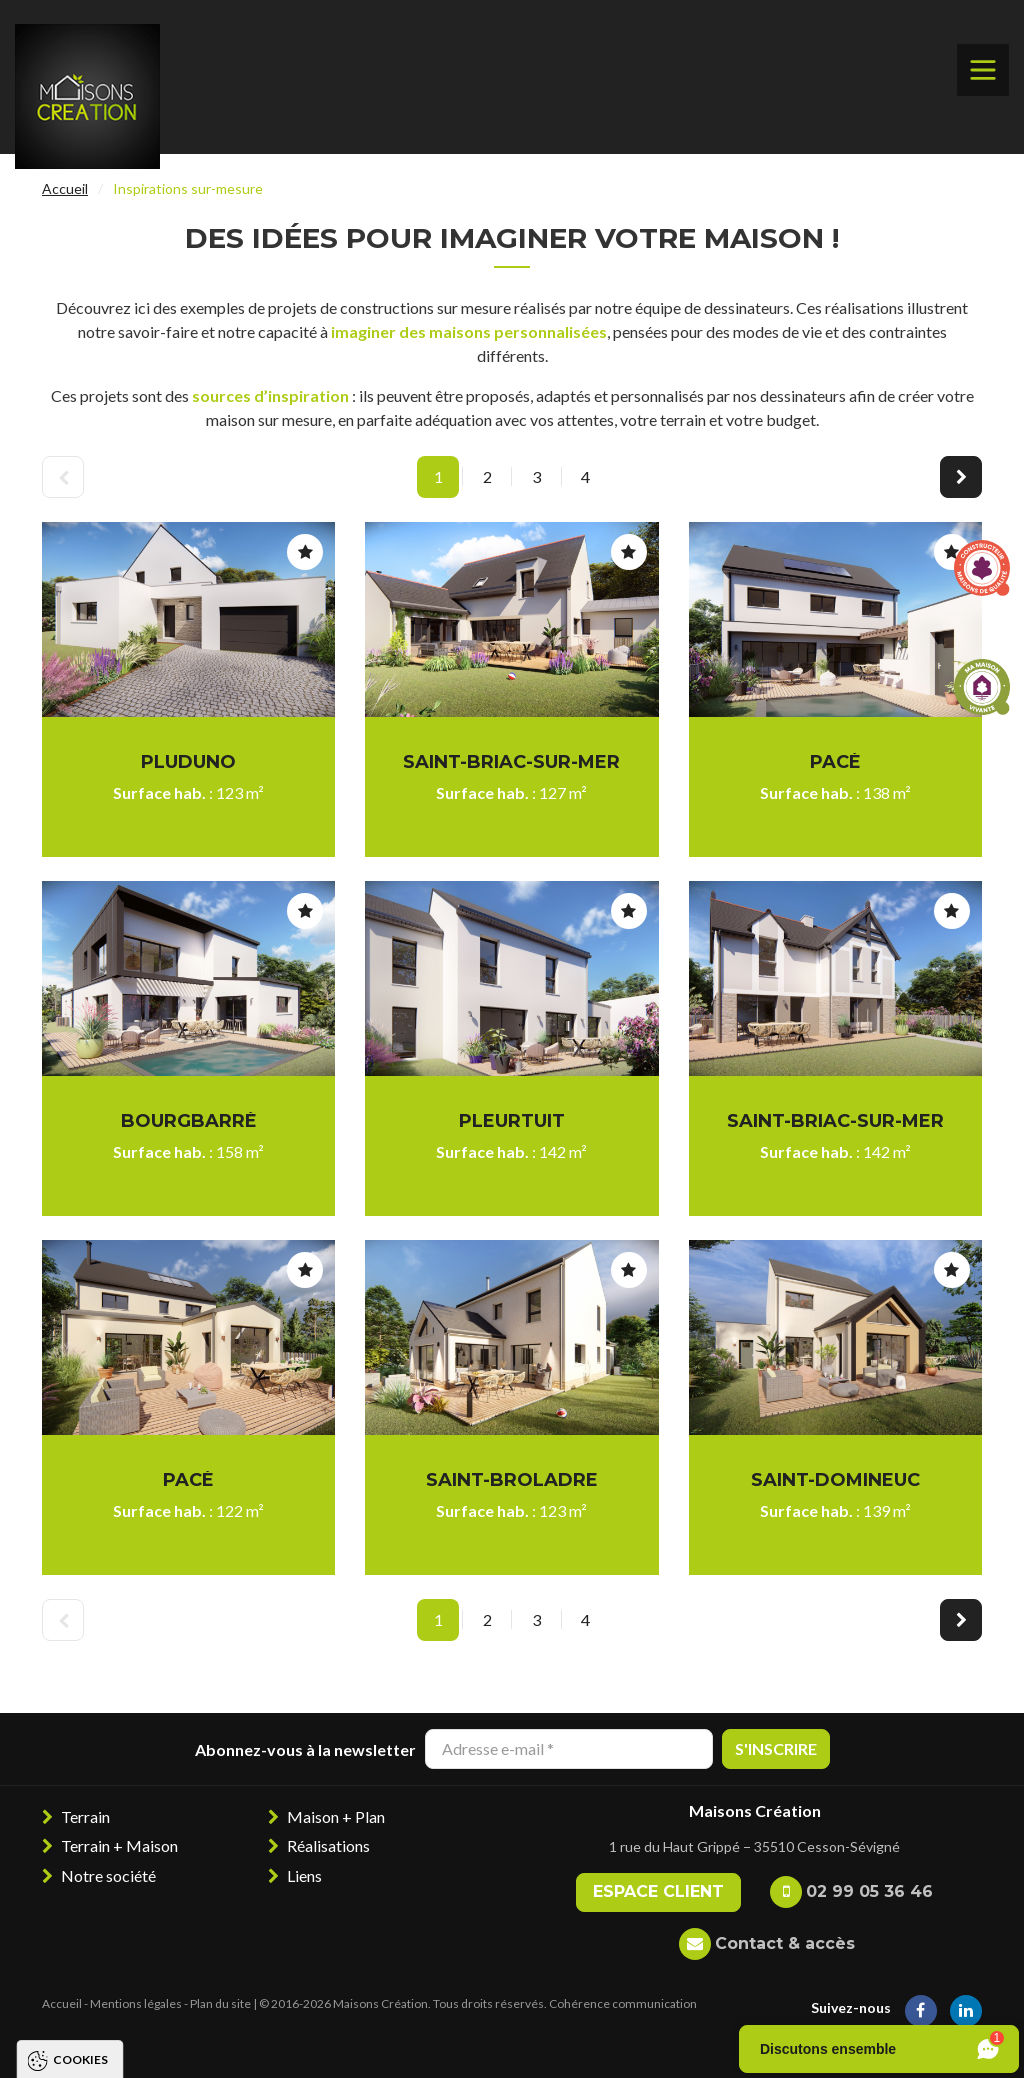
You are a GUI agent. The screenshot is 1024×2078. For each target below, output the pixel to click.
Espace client (658, 1891)
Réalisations (328, 1845)
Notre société (108, 1875)
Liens (304, 1875)
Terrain (85, 1816)
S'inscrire (776, 1748)
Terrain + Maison (119, 1845)
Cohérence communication (623, 2003)
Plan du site (220, 2003)
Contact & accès (785, 1943)
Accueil (65, 188)
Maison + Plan (336, 1816)
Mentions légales (136, 2003)
